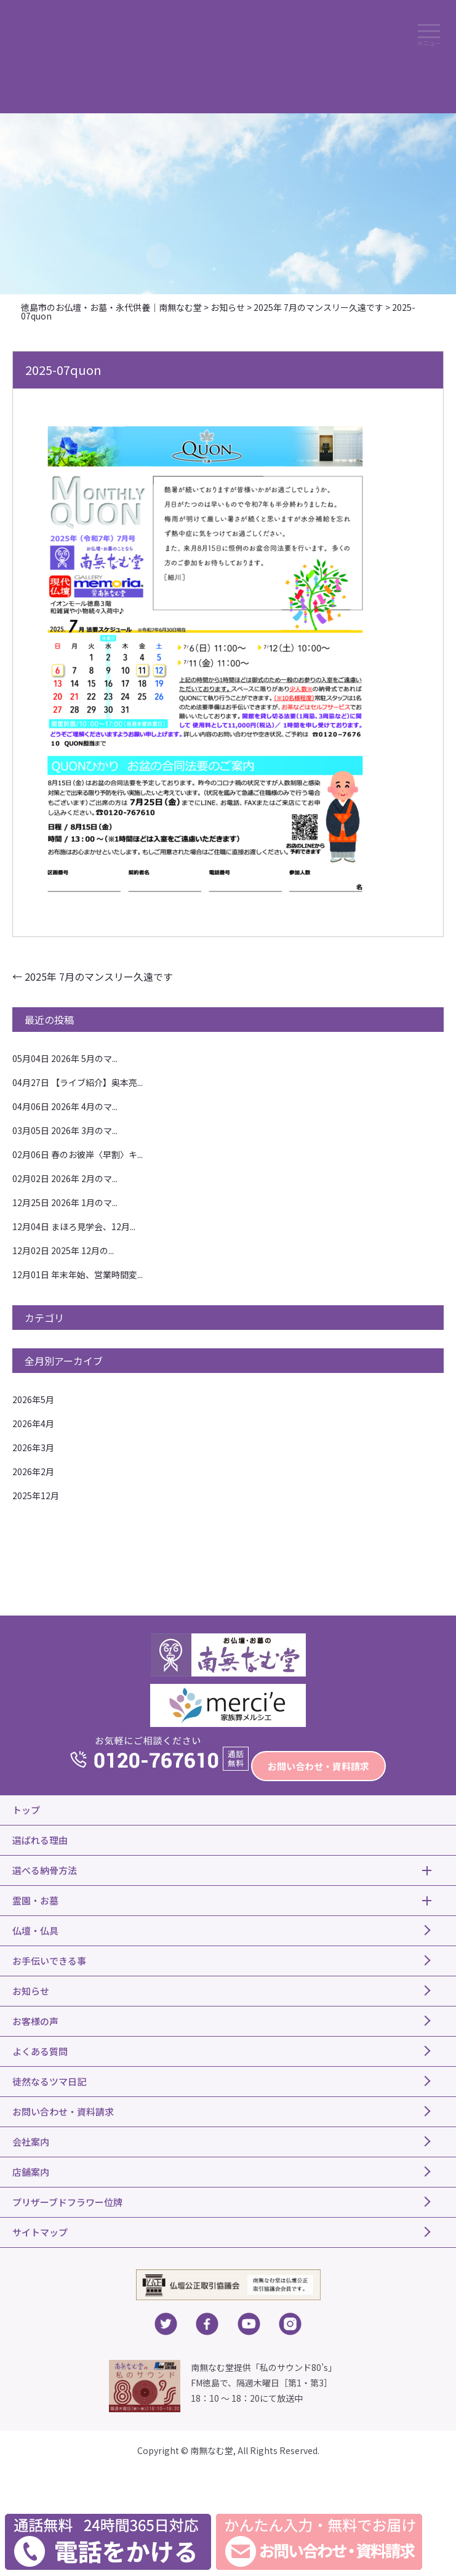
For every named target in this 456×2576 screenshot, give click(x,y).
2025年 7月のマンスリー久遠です (92, 976)
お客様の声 (35, 2021)
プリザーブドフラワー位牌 (67, 2202)
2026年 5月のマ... (65, 1058)
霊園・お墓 (35, 1900)
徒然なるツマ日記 (49, 2081)
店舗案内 (30, 2171)
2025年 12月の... (63, 1250)
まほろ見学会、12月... (73, 1226)
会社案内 (30, 2141)
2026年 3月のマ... (65, 1130)
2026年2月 (33, 1471)
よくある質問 (40, 2051)
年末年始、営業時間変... (77, 1274)
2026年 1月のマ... (65, 1202)
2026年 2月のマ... (65, 1178)
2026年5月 (33, 1399)
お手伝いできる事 (49, 1960)
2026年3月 (33, 1447)
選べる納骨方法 (44, 1870)
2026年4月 (33, 1423)
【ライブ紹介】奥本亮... (77, 1082)
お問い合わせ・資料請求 (318, 1766)
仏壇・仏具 (35, 1930)
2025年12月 (35, 1495)
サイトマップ (40, 2232)
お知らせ (30, 1990)
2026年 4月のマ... (65, 1106)
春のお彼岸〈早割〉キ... (77, 1154)
